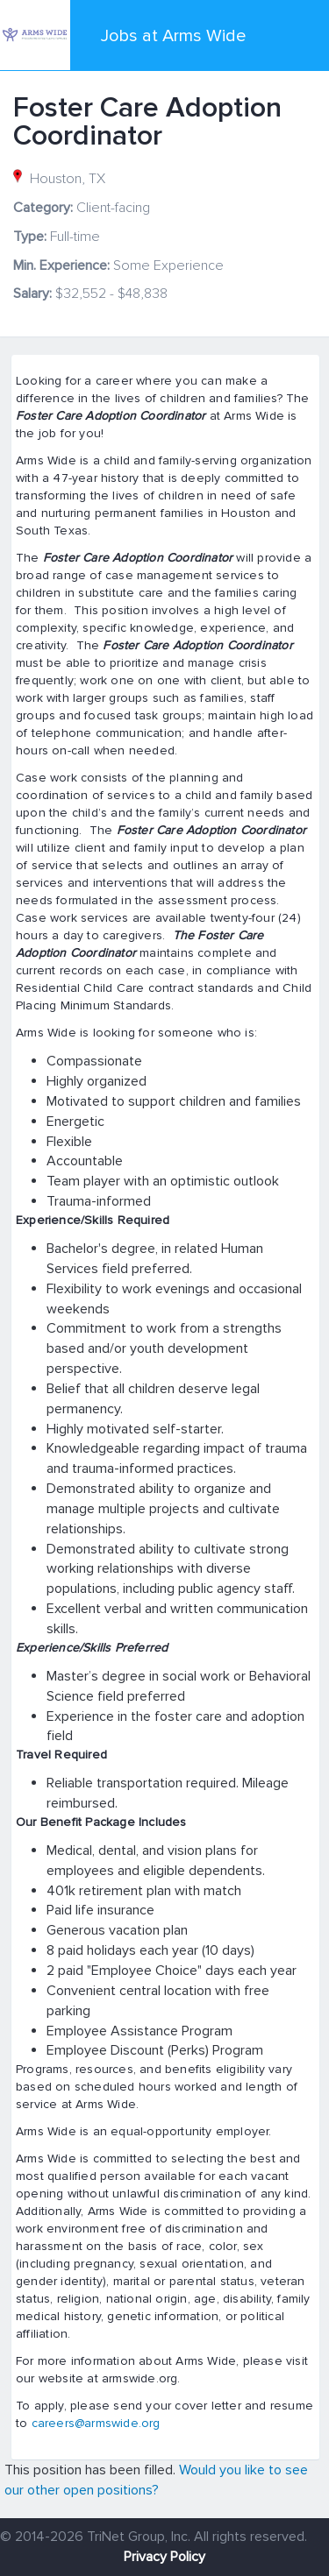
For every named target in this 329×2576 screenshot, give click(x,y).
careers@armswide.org (96, 2423)
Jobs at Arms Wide (173, 35)
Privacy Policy (164, 2556)
